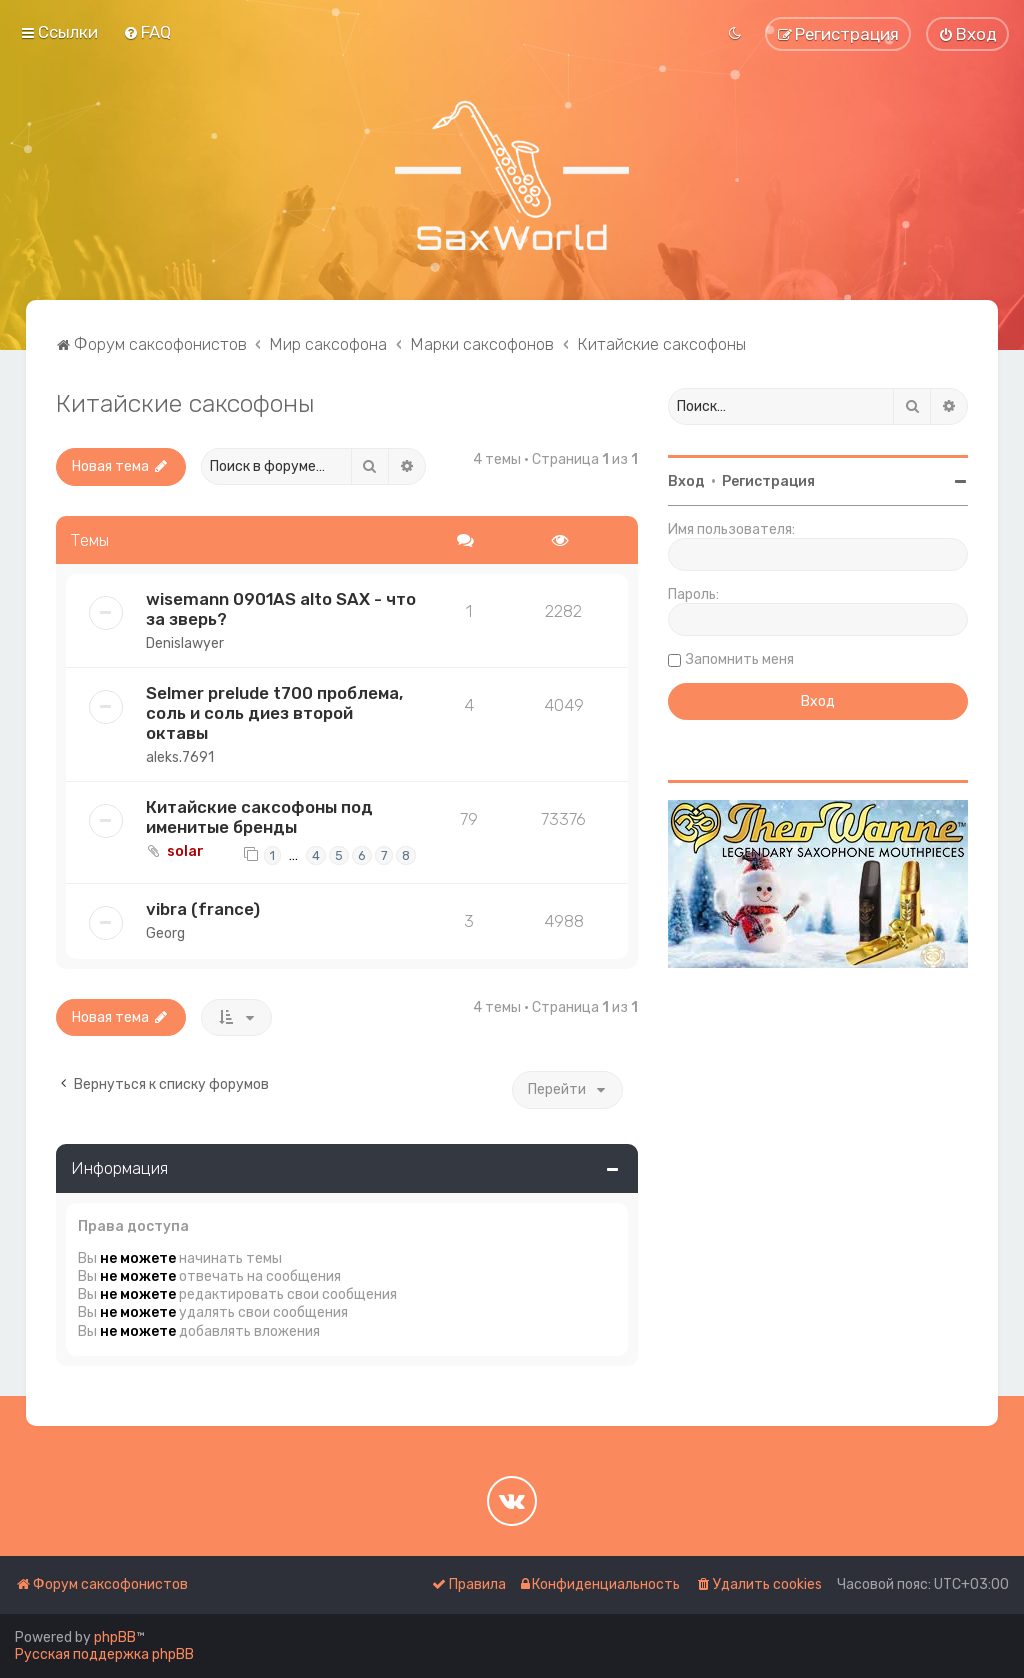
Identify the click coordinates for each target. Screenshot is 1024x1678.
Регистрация (768, 481)
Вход (686, 481)
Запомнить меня (740, 659)
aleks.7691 (180, 757)
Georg (165, 933)
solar (185, 851)
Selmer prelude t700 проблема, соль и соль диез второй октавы (274, 713)
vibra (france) (203, 909)
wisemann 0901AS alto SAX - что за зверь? (281, 609)
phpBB (115, 1637)
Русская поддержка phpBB (104, 1654)
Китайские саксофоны (185, 403)
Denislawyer (185, 643)
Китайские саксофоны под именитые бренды (259, 817)
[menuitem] (147, 32)
